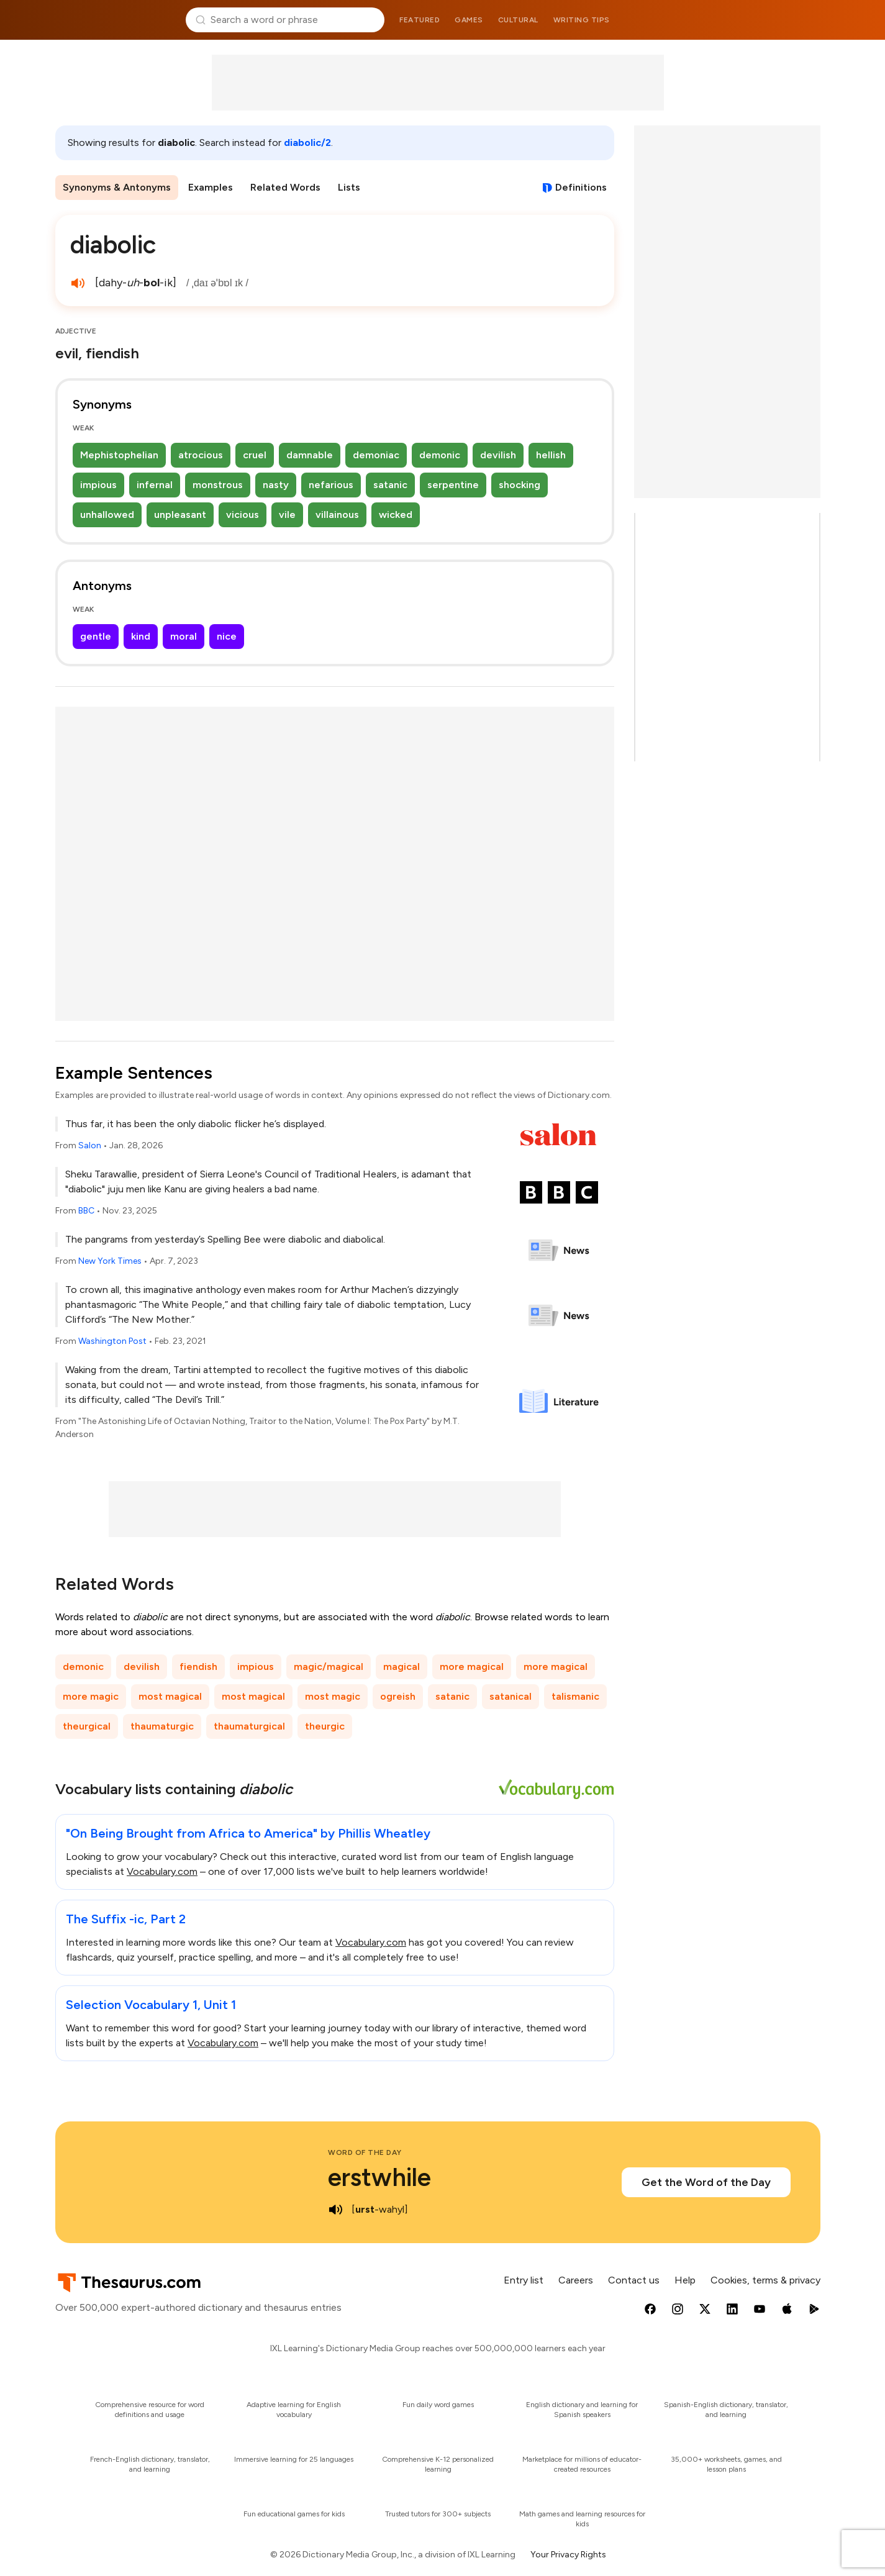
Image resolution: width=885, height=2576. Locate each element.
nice (227, 636)
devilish (498, 455)
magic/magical (328, 1666)
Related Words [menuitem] (285, 187)
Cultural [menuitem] (518, 20)
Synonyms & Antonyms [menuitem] (117, 187)
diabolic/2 (307, 142)
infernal (155, 485)
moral (183, 636)
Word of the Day (365, 2152)
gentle (95, 636)
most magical (170, 1696)
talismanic (575, 1696)
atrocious (200, 455)
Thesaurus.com (115, 20)
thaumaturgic (162, 1726)
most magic (332, 1696)
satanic (390, 485)
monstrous (218, 485)
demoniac (376, 455)
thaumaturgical (249, 1726)
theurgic (325, 1726)
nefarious (331, 485)
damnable (309, 455)
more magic (91, 1696)
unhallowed (107, 514)
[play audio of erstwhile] (335, 2209)
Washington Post (112, 1341)
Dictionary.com (770, 19)
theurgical (87, 1726)
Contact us (634, 2280)
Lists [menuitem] (349, 187)
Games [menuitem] (469, 20)
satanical (510, 1696)
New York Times (110, 1261)
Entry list (523, 2280)
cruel (254, 455)
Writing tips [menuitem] (581, 20)
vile (287, 514)
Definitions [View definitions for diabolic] (581, 187)
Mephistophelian (119, 455)
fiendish (198, 1666)
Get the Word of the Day (706, 2182)
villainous (337, 514)
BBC (86, 1210)
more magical (472, 1666)
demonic (439, 455)
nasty (276, 485)
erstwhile (379, 2177)
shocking (519, 485)
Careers (575, 2280)
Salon (89, 1145)
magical (401, 1666)
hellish (551, 455)
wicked (395, 514)
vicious (242, 514)
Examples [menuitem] (210, 187)
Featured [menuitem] (419, 20)
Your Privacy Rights (568, 2554)
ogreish (397, 1696)
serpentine (453, 485)
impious (98, 485)
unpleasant (180, 514)
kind (140, 636)
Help (685, 2280)
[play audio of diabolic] (77, 283)
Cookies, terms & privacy (765, 2280)
